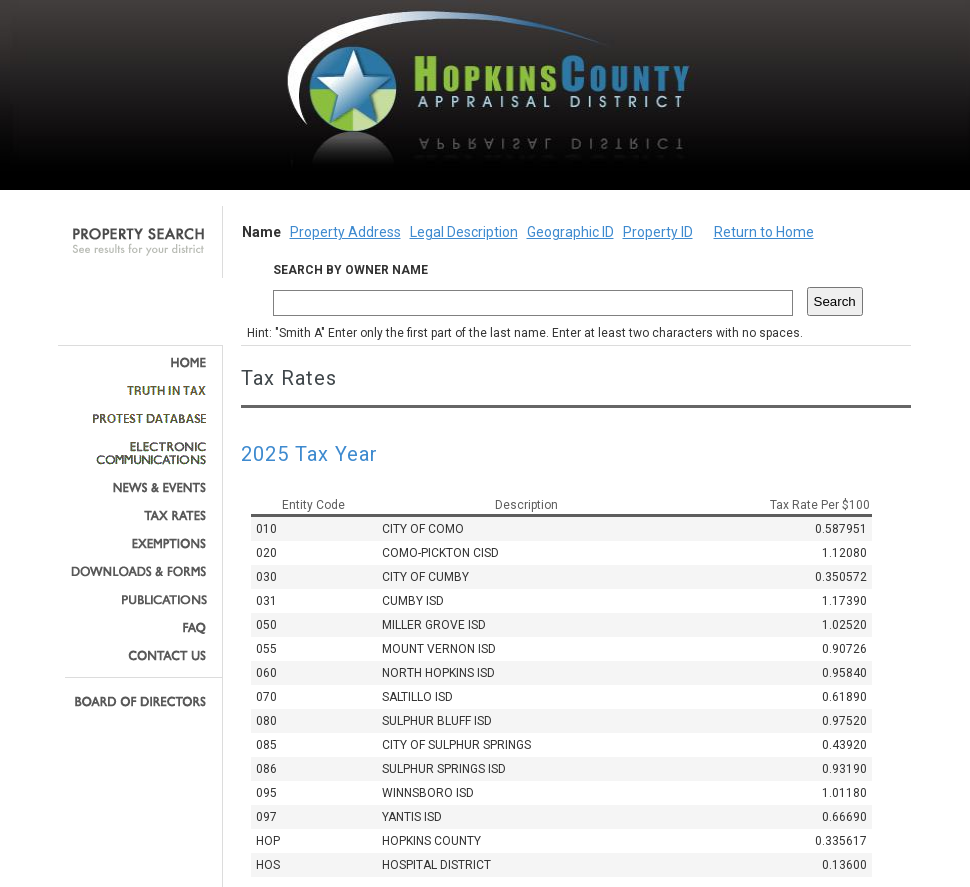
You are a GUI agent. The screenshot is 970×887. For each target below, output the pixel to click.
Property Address (345, 232)
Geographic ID (570, 232)
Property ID (658, 232)
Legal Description (464, 232)
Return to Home (764, 232)
